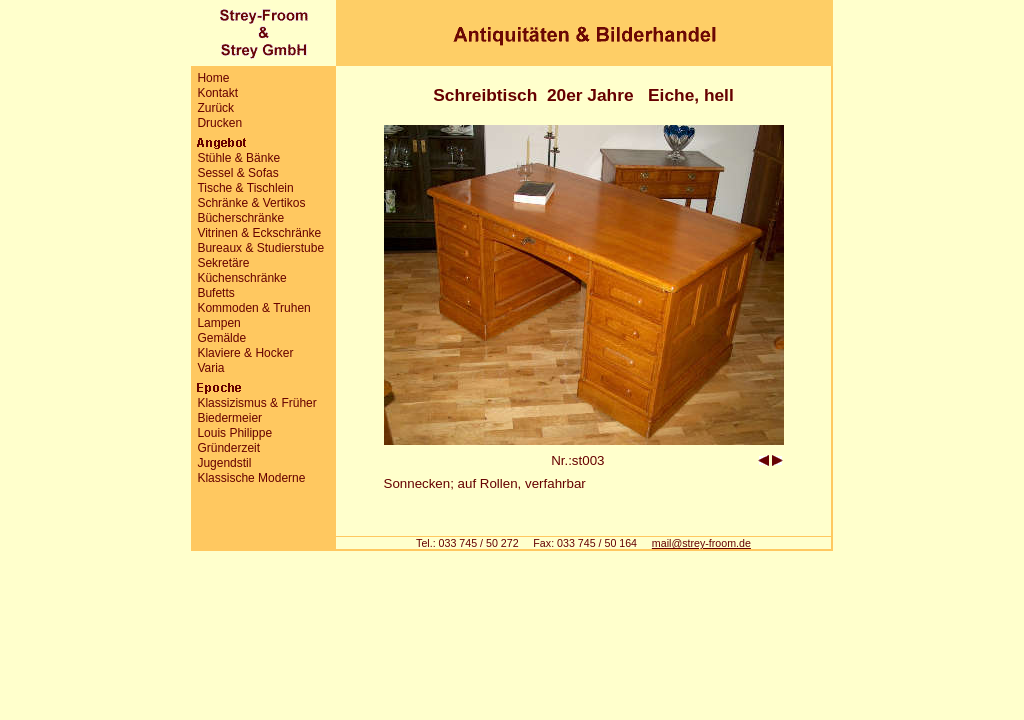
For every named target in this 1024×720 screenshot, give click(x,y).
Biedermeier (229, 418)
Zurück (215, 108)
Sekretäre (223, 263)
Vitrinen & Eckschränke (259, 233)
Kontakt (217, 93)
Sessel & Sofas (237, 173)
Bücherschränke (240, 218)
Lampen (218, 323)
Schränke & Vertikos (251, 203)
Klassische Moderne (251, 478)
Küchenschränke (241, 278)
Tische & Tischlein (245, 188)
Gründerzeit (228, 448)
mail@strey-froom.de (701, 543)
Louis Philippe (234, 433)
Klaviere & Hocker (245, 353)
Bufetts (215, 293)
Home (213, 78)
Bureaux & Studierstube (260, 248)
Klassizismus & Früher (256, 403)
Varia (210, 368)
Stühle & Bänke (238, 158)
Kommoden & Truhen (253, 308)
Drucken (219, 123)
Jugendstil (224, 463)
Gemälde (221, 338)
